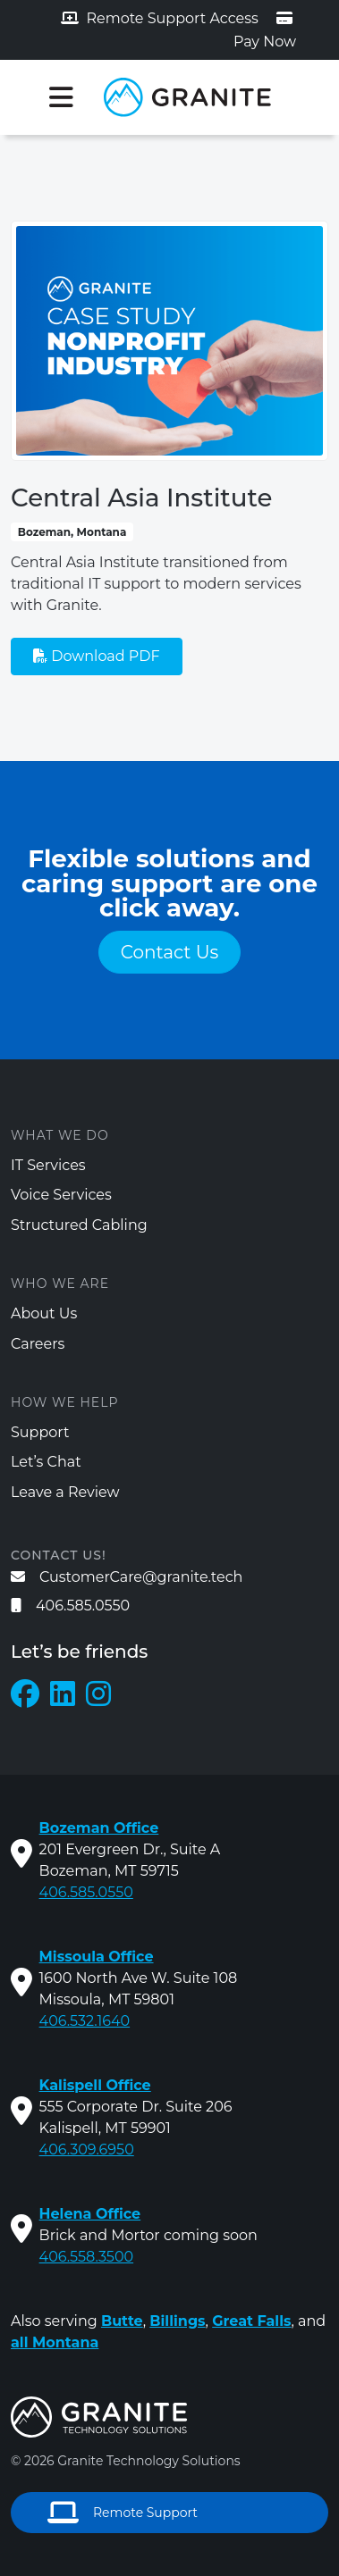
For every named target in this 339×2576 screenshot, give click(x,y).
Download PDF (96, 656)
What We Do (60, 1135)
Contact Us (170, 952)
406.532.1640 (85, 2020)
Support (40, 1432)
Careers (37, 1343)
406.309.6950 (86, 2149)
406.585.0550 (70, 1605)
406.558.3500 (86, 2256)
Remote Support (122, 2512)
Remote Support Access (159, 18)
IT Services (48, 1165)
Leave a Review (65, 1492)
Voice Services (61, 1194)
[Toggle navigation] (61, 97)
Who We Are (60, 1283)
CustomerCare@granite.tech (126, 1576)
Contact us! (58, 1555)
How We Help (64, 1402)
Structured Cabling (79, 1225)
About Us (44, 1313)
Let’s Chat (46, 1461)
